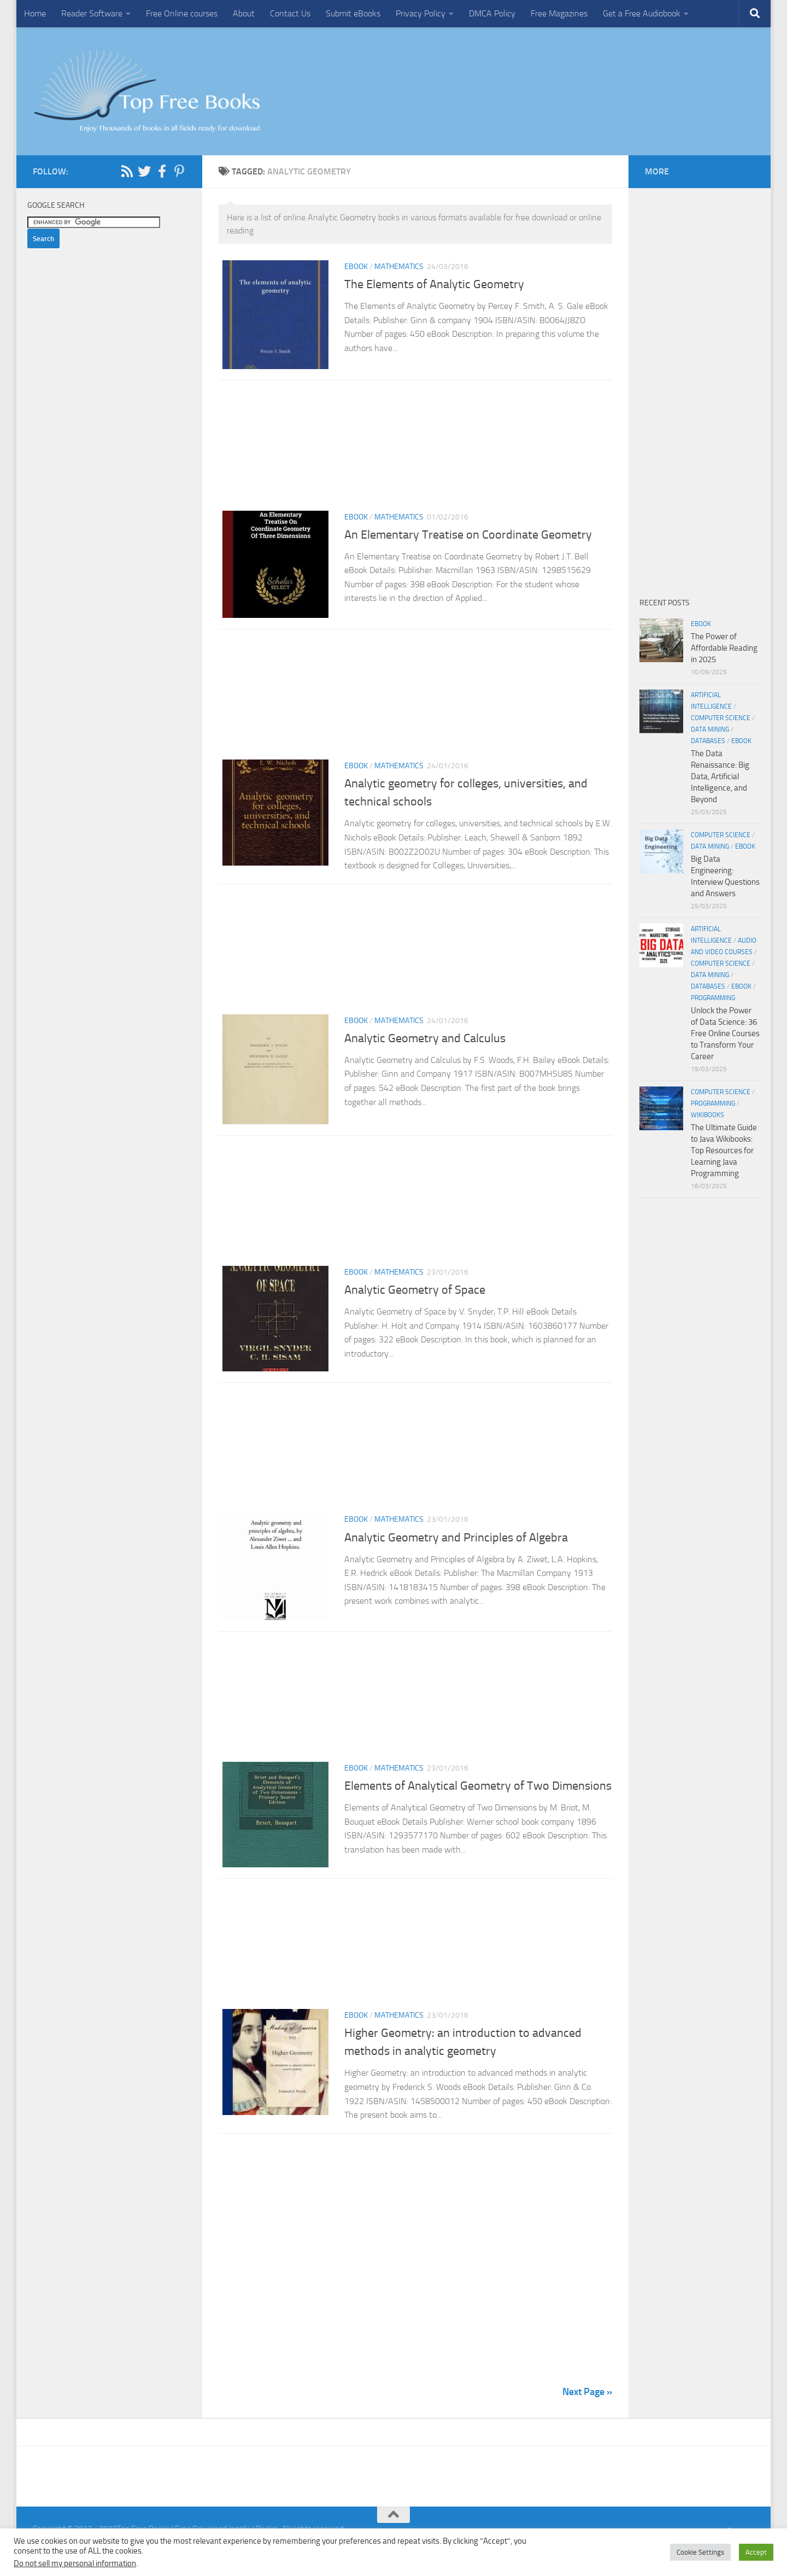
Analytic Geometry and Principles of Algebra (456, 1552)
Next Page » (587, 2413)
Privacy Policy (420, 13)
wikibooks (707, 1115)
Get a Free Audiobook (641, 13)
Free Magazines (559, 13)
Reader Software (91, 13)
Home (35, 13)
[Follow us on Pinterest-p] (179, 171)
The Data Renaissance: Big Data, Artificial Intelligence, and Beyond (720, 776)
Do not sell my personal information (75, 2563)
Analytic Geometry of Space (414, 1301)
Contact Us (290, 13)
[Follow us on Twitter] (144, 171)
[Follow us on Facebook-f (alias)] (161, 171)
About (244, 13)
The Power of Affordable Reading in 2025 (724, 648)
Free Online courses (182, 13)
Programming (713, 998)
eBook (356, 266)
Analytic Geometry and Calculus (425, 1045)
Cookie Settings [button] (700, 2552)
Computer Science (720, 718)
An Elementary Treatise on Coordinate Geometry (468, 538)
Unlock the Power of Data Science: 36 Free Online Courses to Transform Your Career (725, 1033)
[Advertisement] (415, 452)
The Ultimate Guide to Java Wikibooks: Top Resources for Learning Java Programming (724, 1150)
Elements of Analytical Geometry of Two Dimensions (478, 1804)
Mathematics (399, 266)
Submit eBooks (353, 13)
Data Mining (710, 729)
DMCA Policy (492, 13)
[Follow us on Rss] (126, 171)
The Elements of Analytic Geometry (434, 284)
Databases (708, 741)
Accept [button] (756, 2552)
